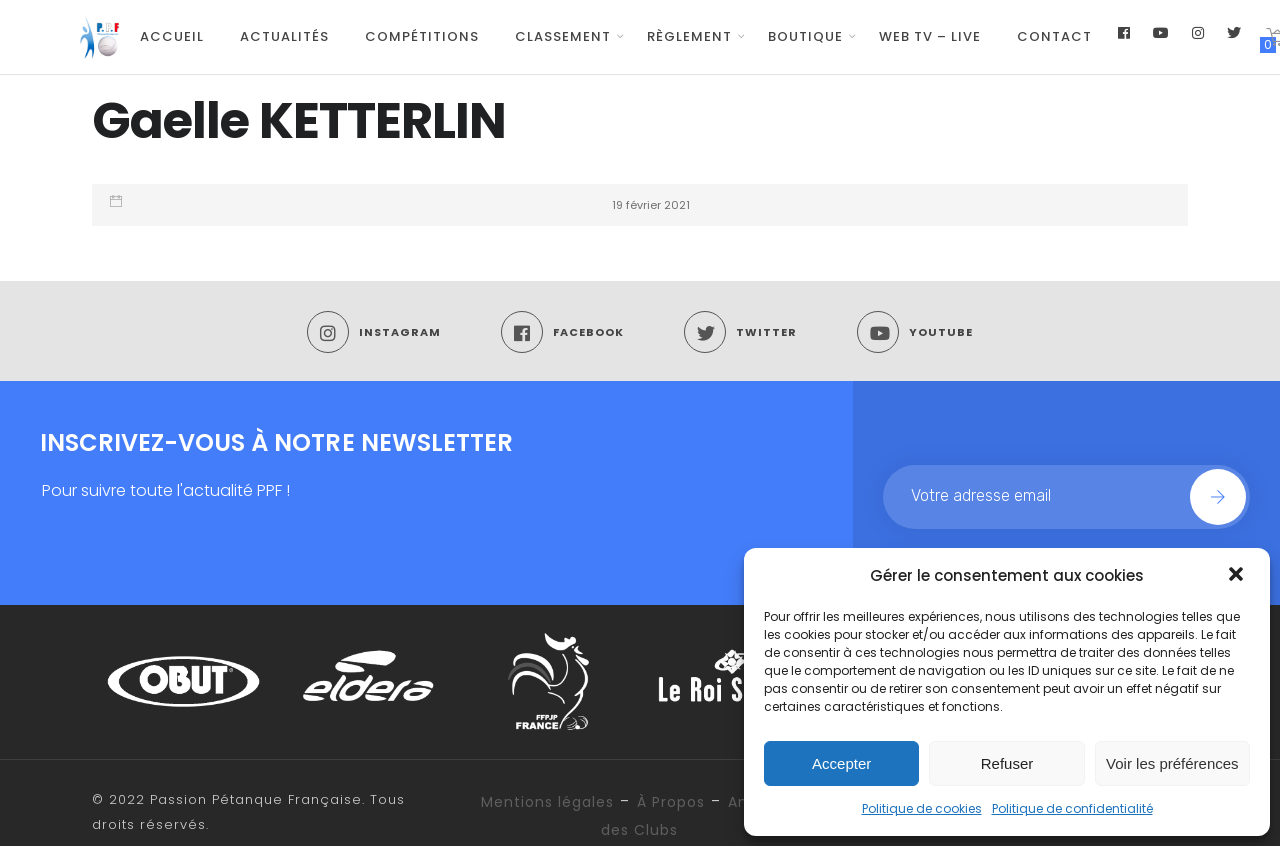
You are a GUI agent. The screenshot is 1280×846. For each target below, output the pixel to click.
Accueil (172, 36)
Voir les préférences (1172, 763)
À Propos (671, 802)
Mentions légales (547, 802)
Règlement (689, 36)
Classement (563, 36)
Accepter (841, 763)
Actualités (284, 36)
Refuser (1007, 763)
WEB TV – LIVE (930, 36)
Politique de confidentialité (1072, 808)
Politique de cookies (922, 808)
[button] (1238, 576)
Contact (1054, 36)
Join (1218, 497)
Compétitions (422, 36)
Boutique (805, 36)
